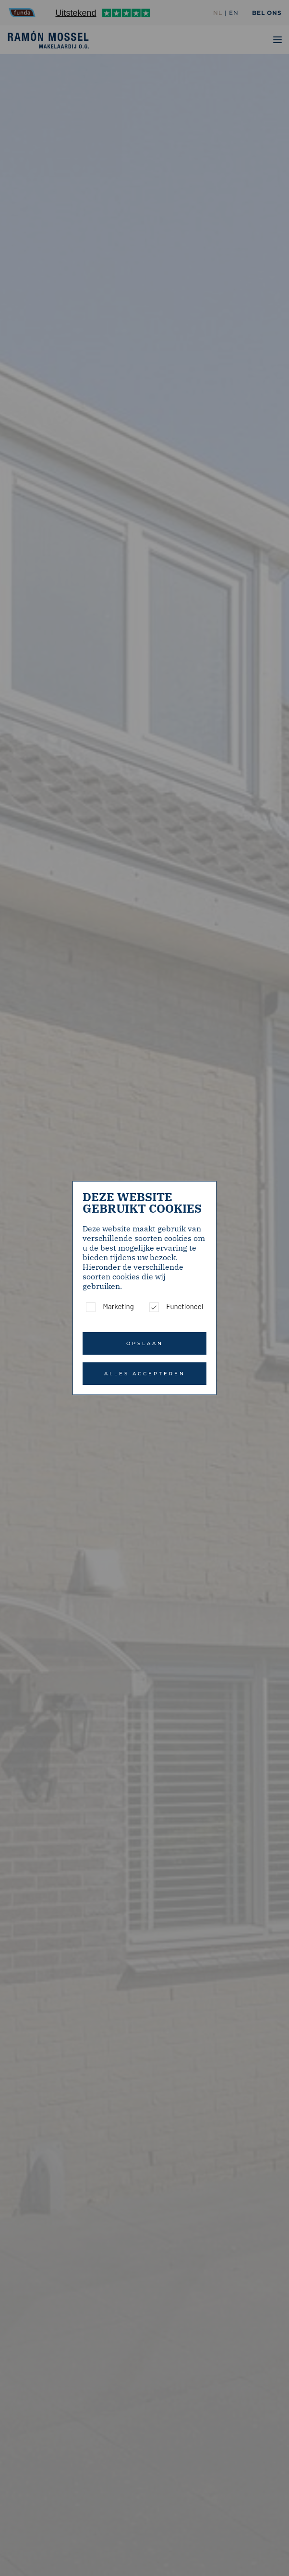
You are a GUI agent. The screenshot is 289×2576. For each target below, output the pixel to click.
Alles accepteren (144, 1374)
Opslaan (144, 1343)
